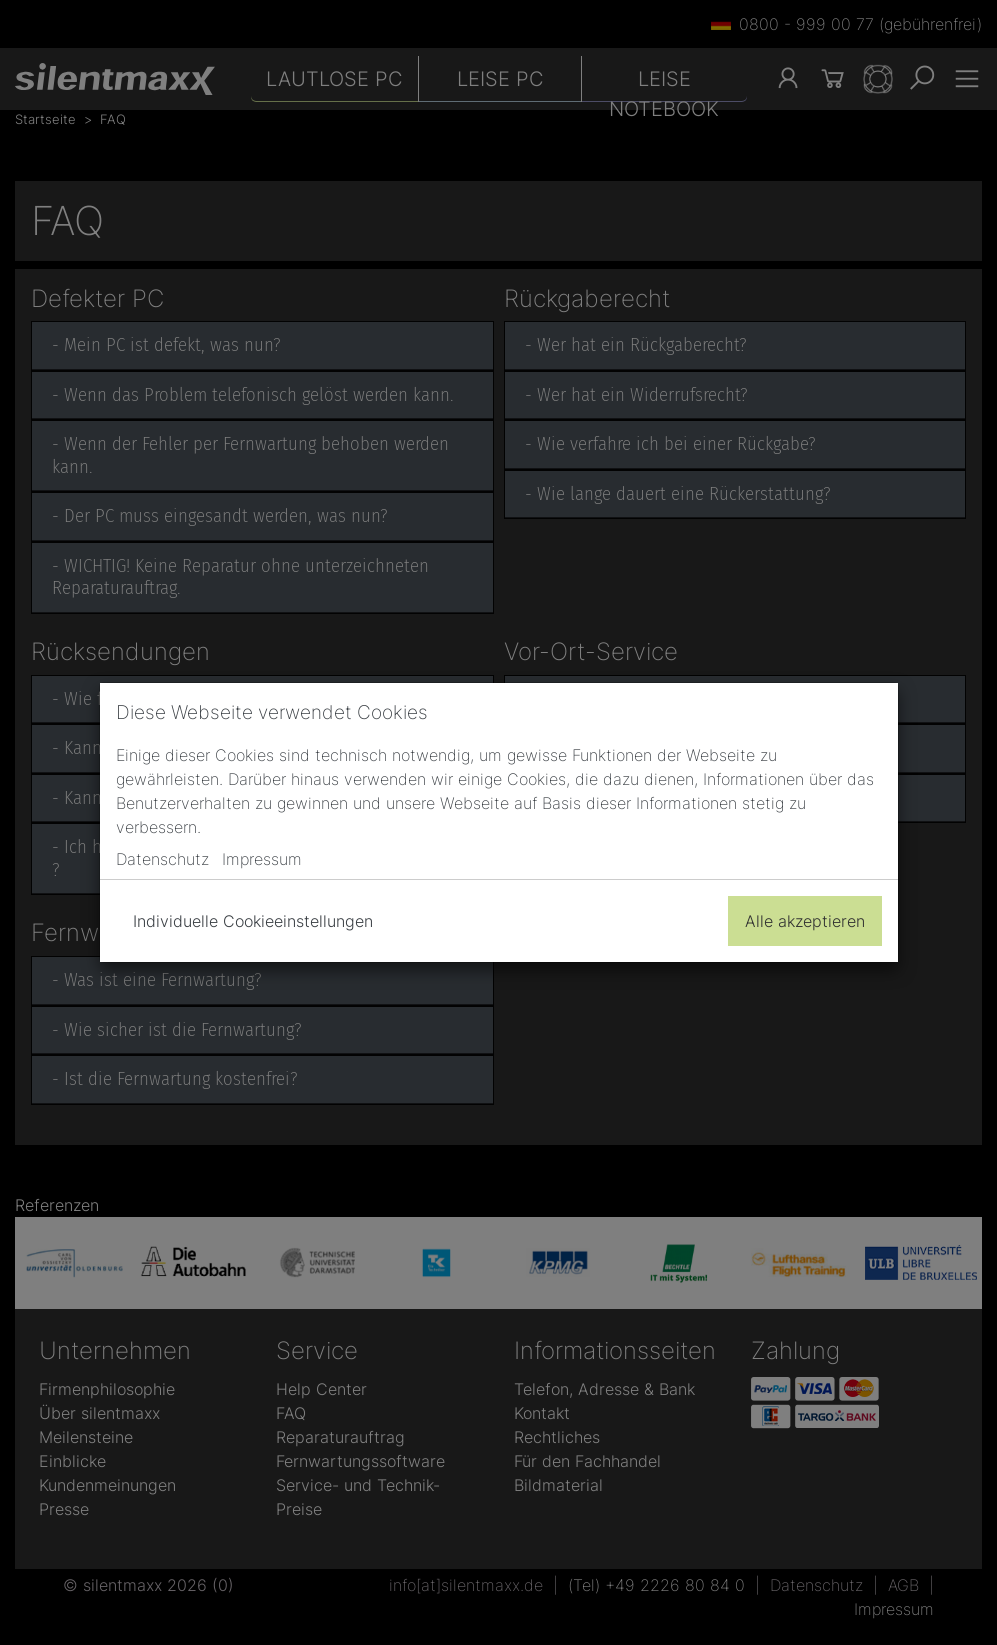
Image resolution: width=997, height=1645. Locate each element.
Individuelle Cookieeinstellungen (253, 921)
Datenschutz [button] (162, 859)
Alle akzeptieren (805, 921)
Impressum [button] (262, 859)
